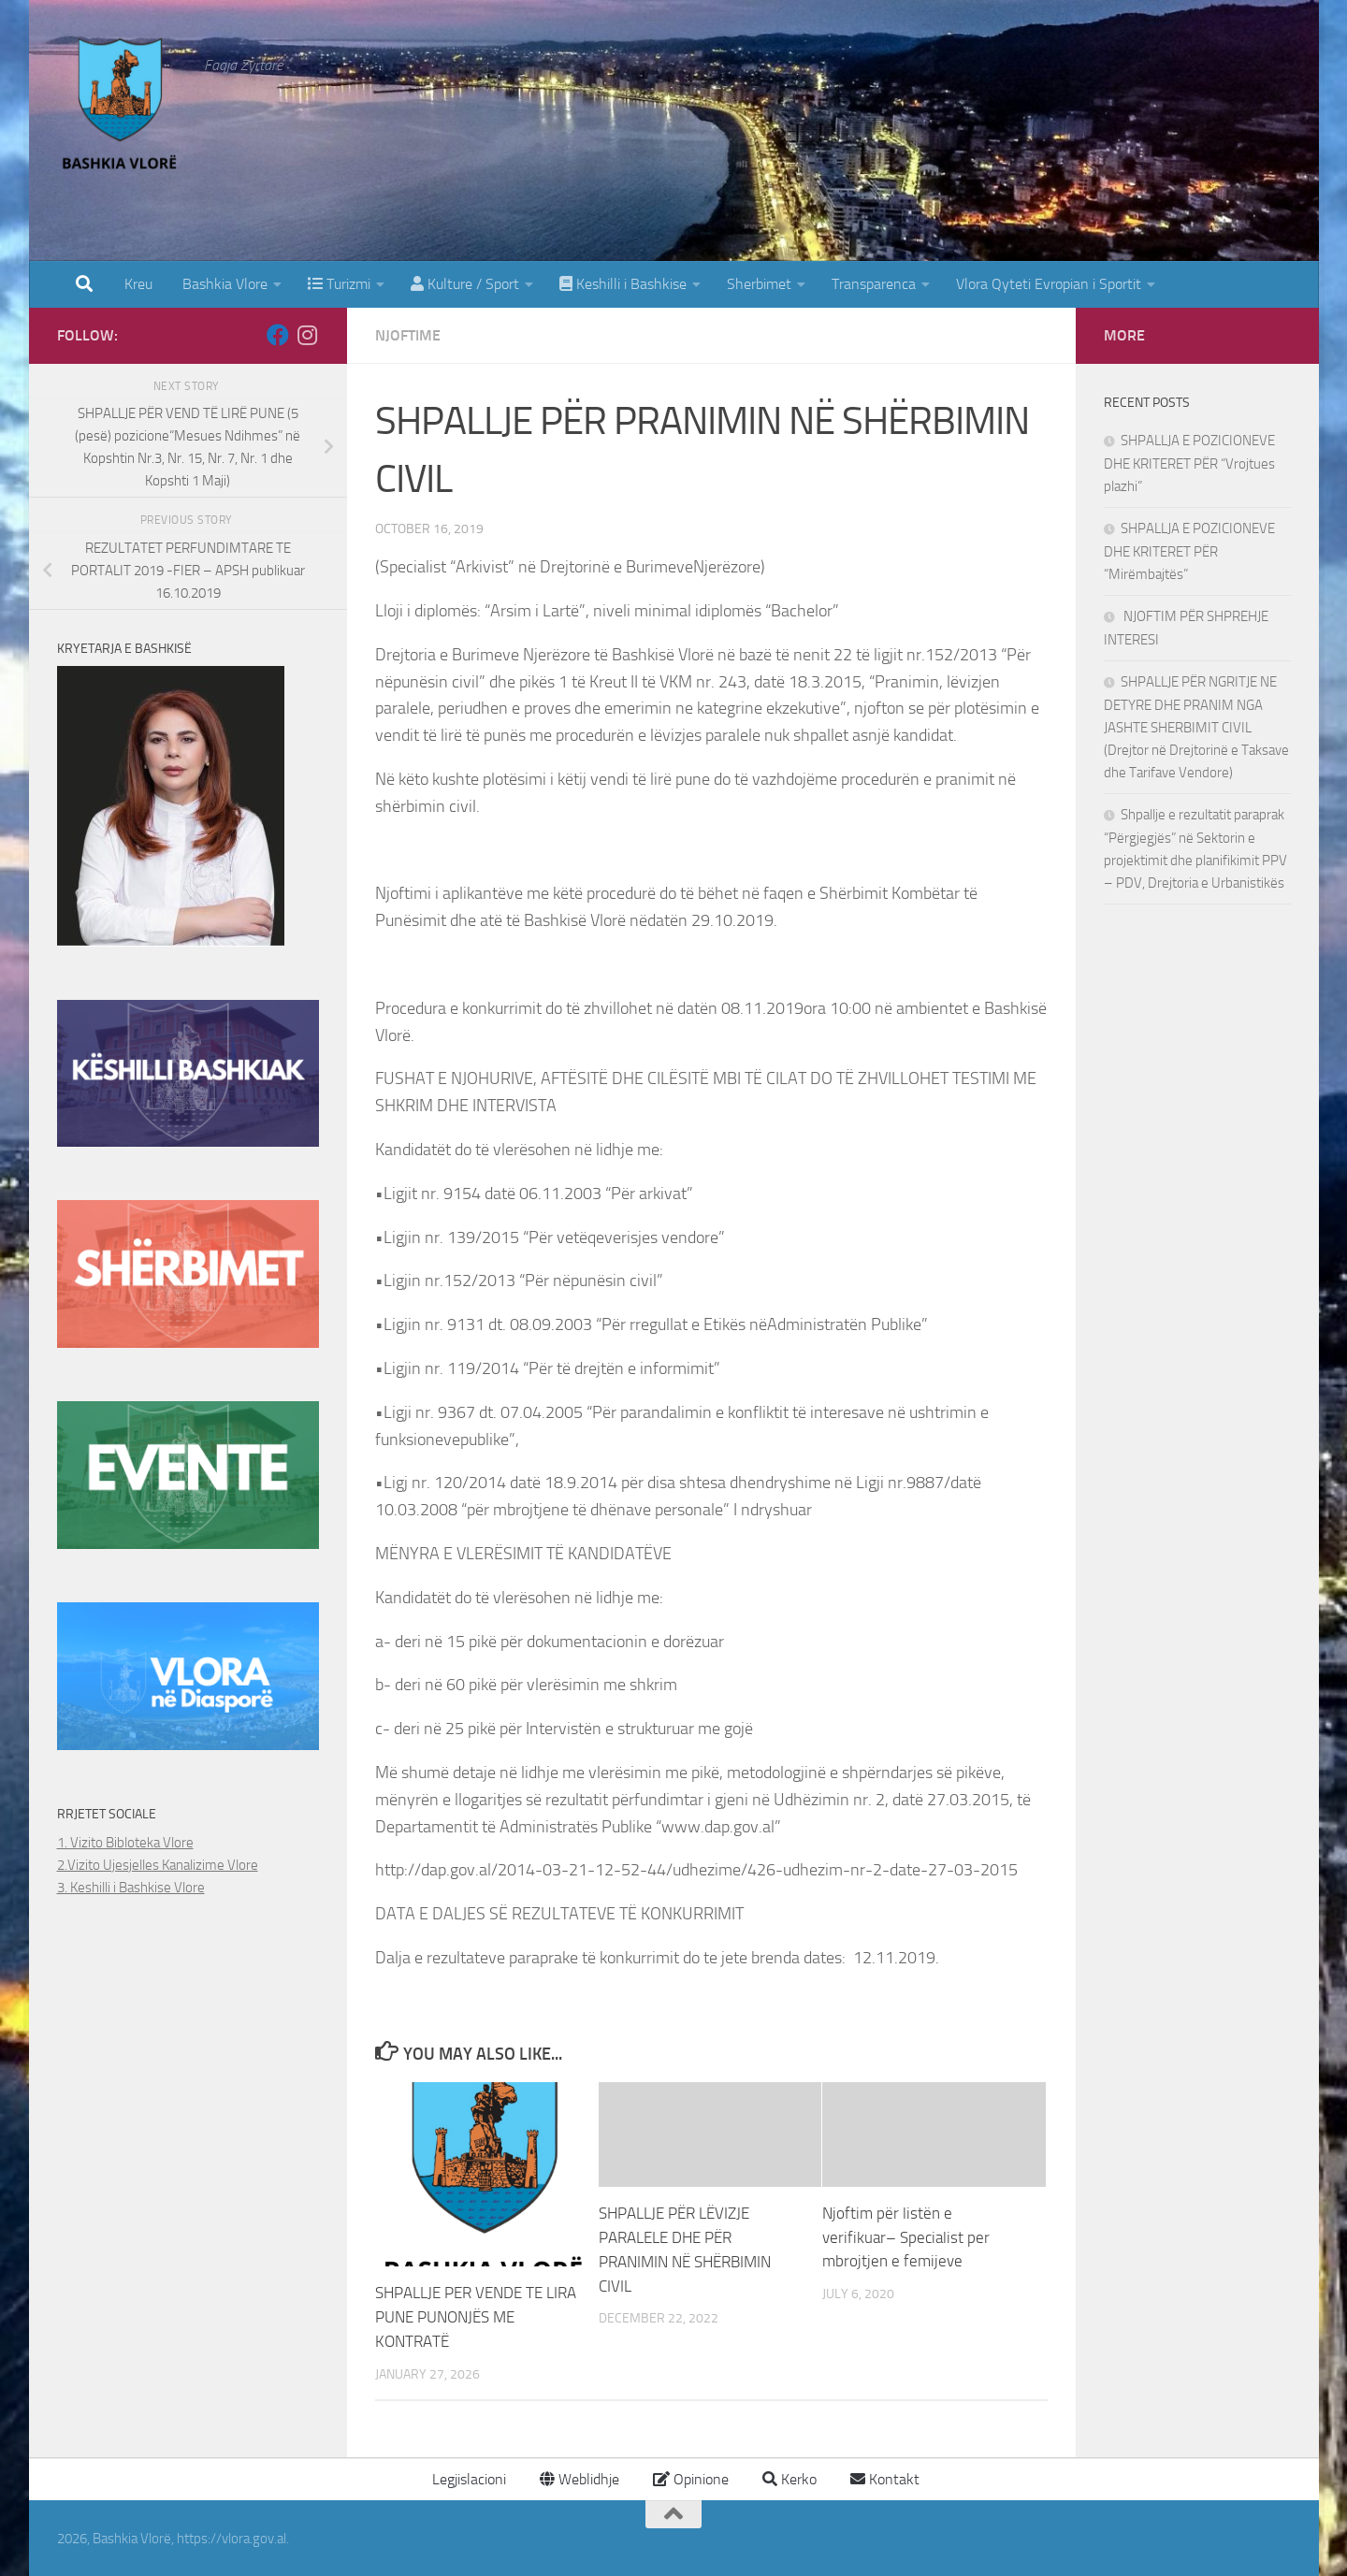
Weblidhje (579, 2478)
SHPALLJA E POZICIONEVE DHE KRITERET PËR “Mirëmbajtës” (1189, 551)
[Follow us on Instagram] (308, 335)
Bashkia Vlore (223, 284)
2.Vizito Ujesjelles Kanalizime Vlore (157, 1865)
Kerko (789, 2478)
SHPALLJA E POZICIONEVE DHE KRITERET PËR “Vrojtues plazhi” (1189, 463)
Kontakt (885, 2478)
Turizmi (339, 284)
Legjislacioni (467, 2478)
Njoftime (408, 335)
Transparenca (874, 284)
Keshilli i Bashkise (623, 284)
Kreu (138, 284)
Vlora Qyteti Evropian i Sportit (1048, 284)
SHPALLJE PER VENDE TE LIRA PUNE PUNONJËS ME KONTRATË (475, 2316)
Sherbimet (759, 284)
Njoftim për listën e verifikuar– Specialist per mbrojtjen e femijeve (906, 2237)
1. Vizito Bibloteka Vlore (125, 1842)
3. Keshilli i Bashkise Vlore (131, 1887)
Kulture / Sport (465, 284)
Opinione (691, 2478)
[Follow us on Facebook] (278, 335)
